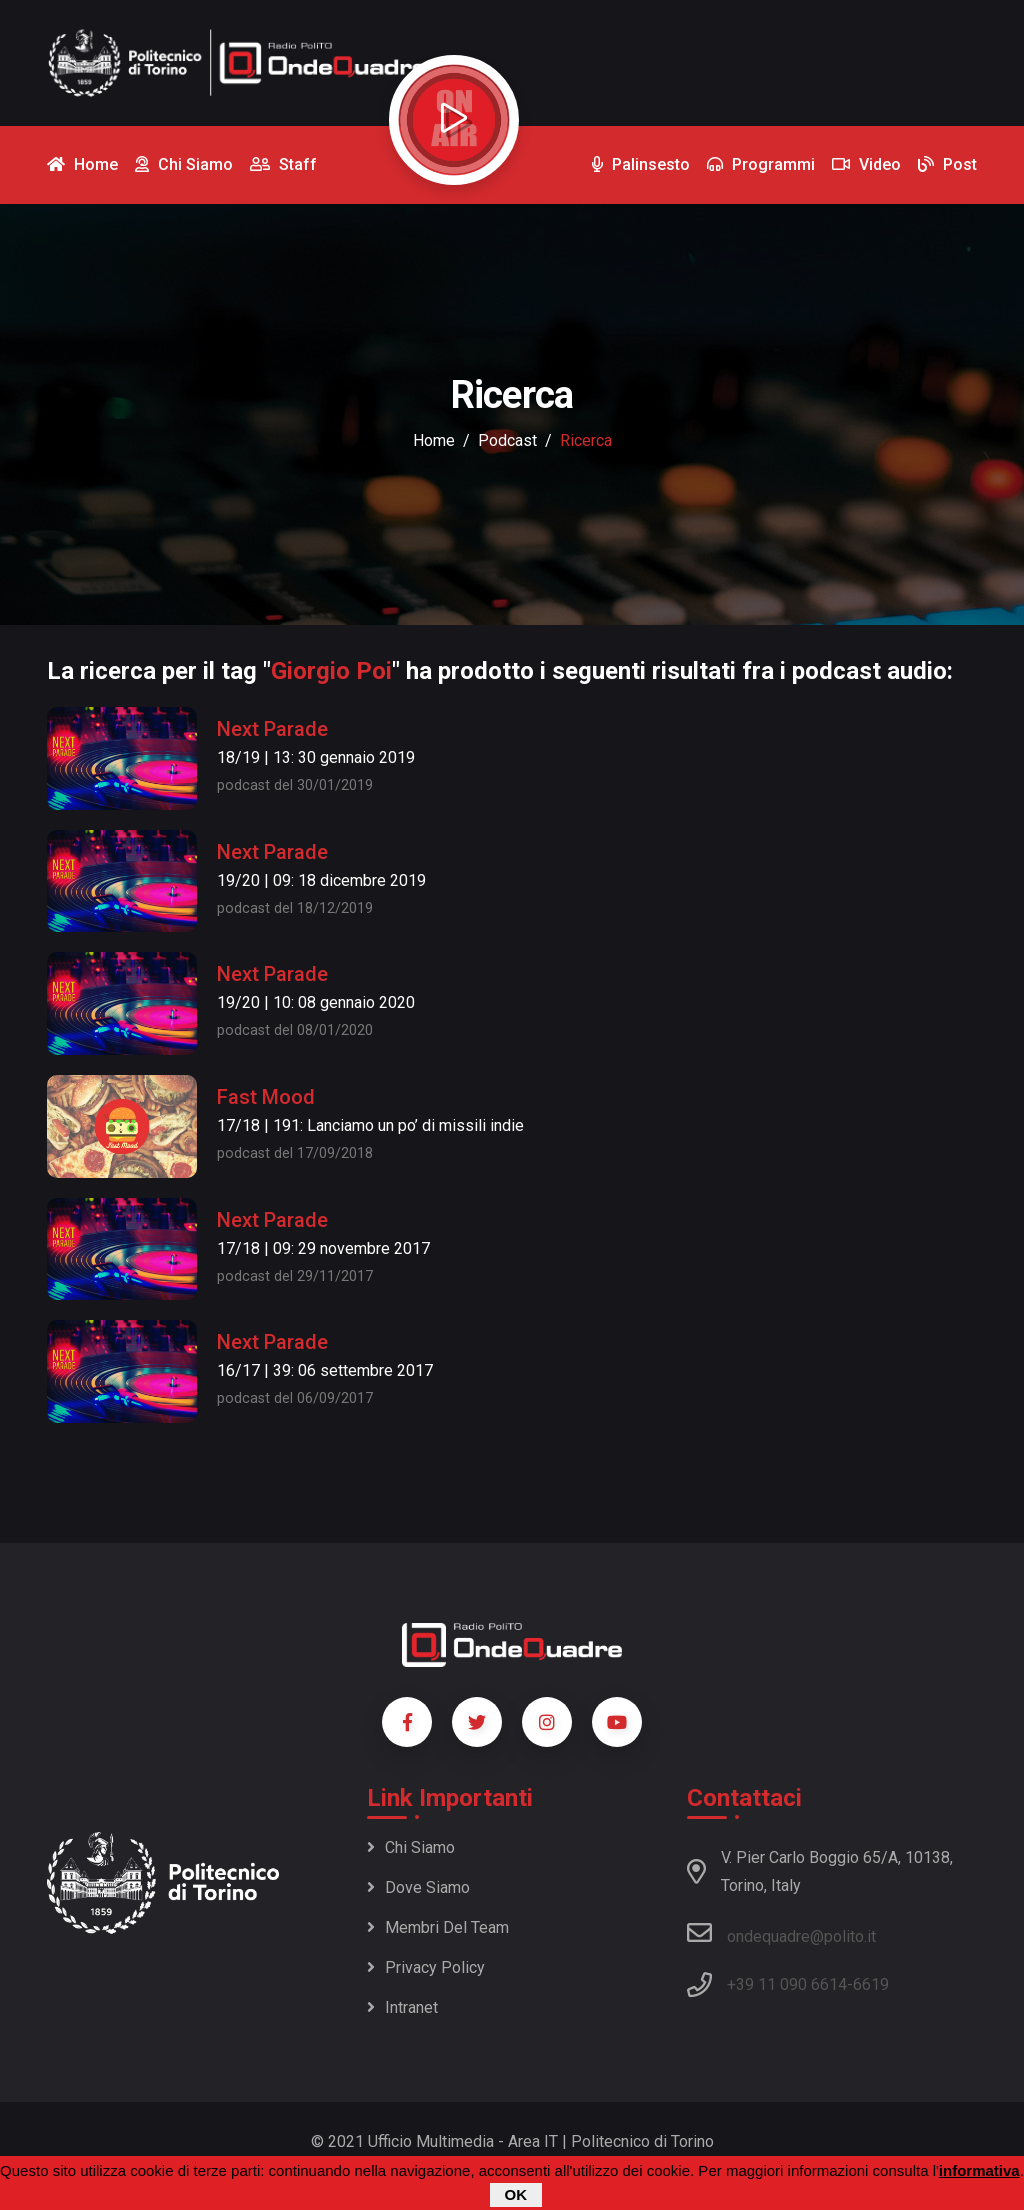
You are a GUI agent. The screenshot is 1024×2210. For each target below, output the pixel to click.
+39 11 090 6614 (787, 1984)
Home (434, 440)
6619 (871, 1984)
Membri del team (438, 1927)
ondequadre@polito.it (781, 1933)
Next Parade (272, 729)
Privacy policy (426, 1967)
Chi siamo (411, 1847)
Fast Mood (266, 1097)
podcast (507, 440)
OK (516, 2195)
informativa (979, 2171)
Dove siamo (418, 1887)
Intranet (402, 2007)
